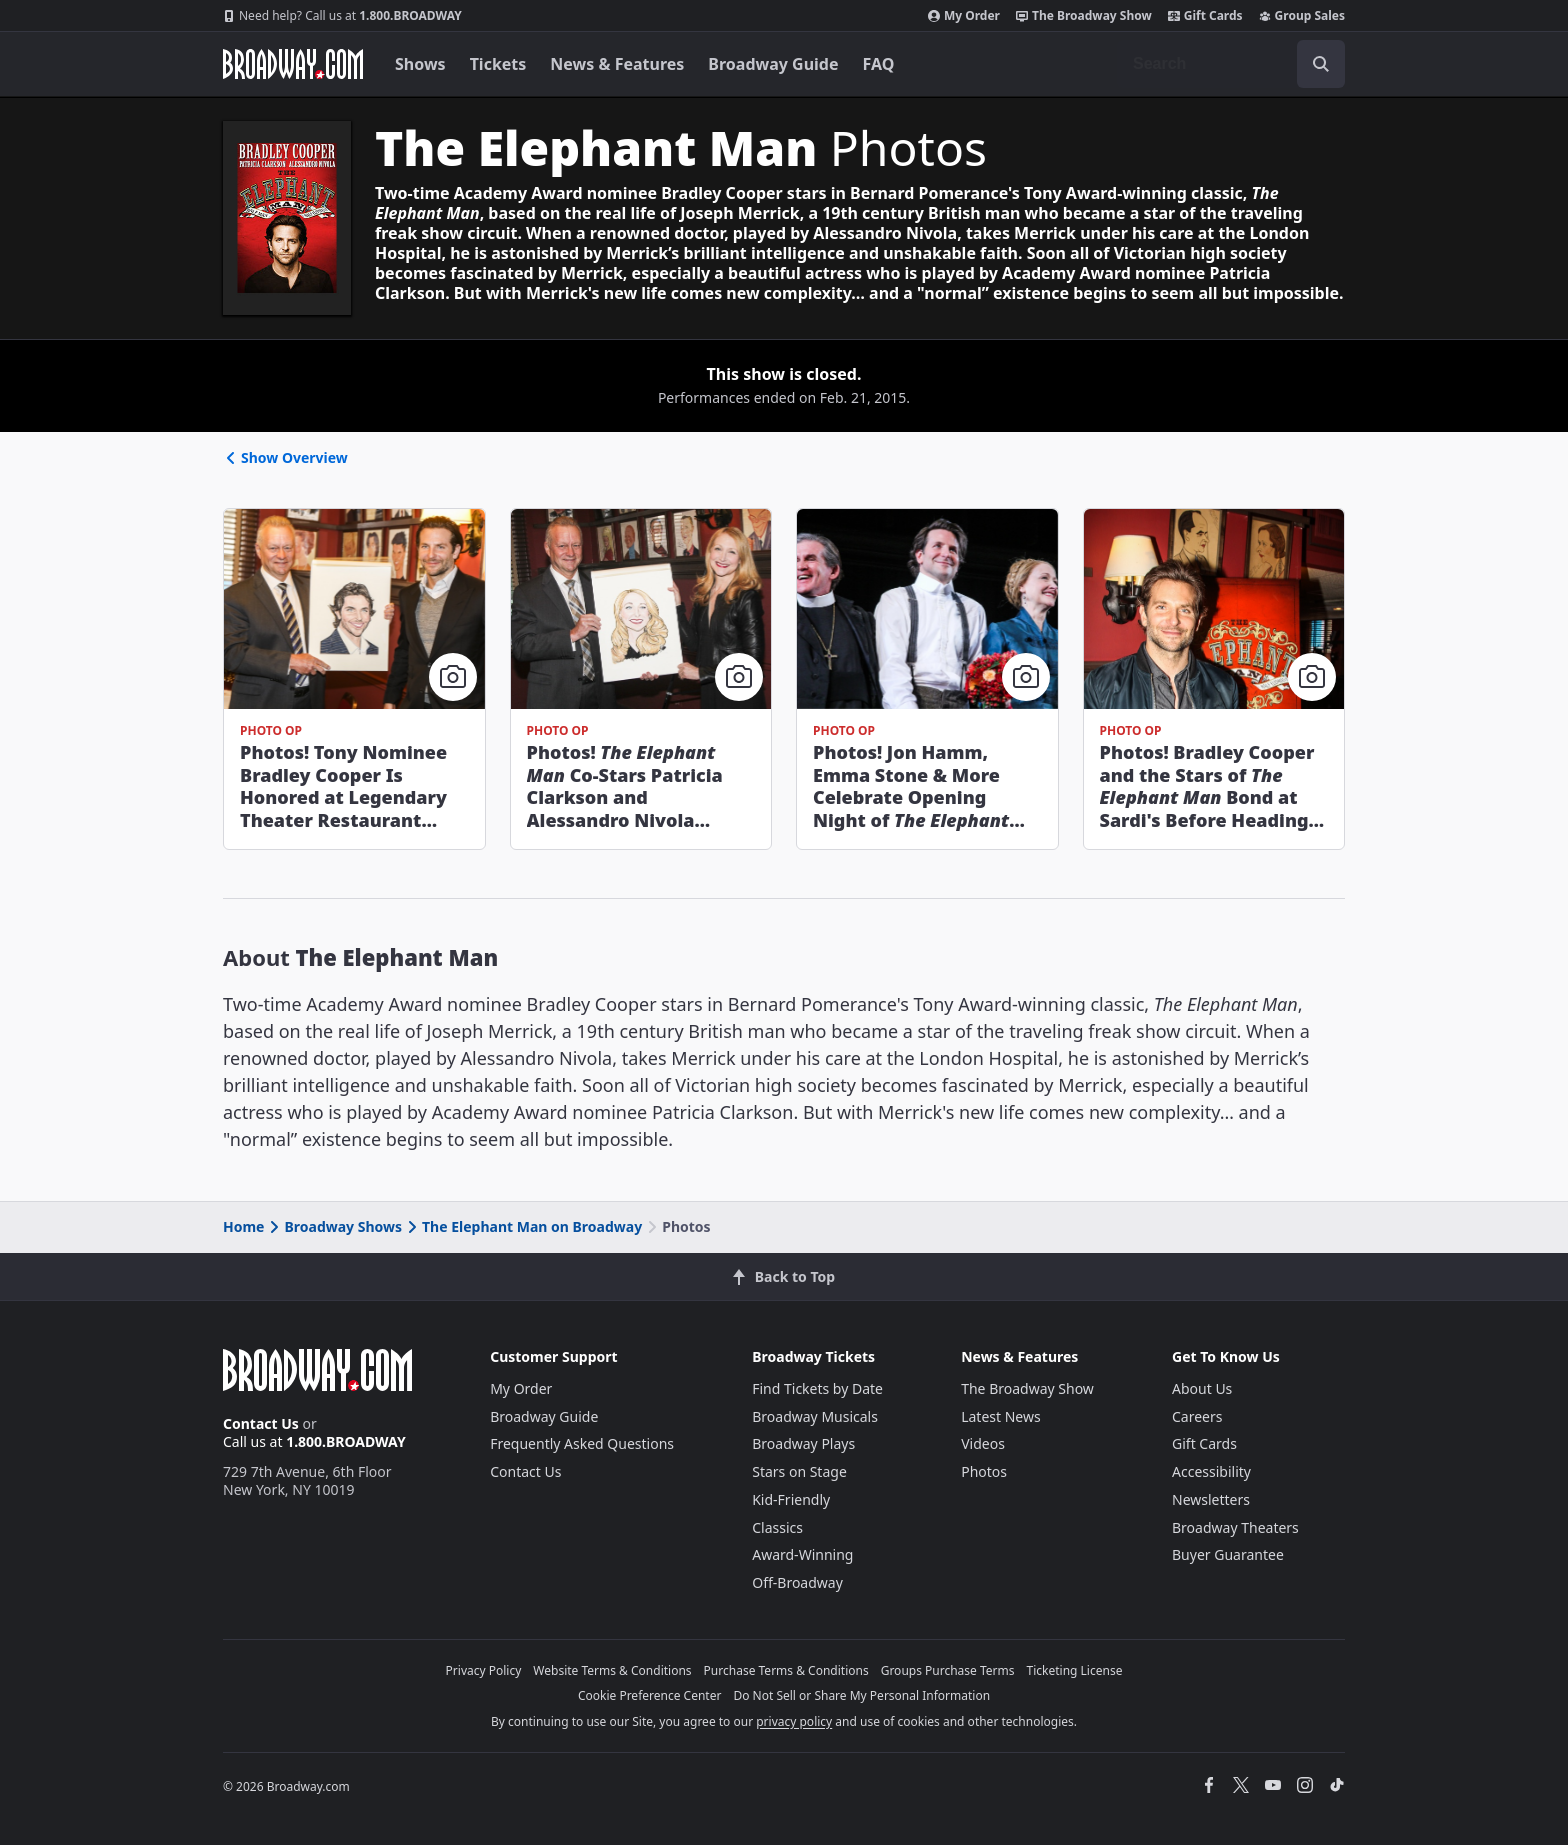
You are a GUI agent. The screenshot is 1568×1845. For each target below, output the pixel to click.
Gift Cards (1205, 16)
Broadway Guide (773, 64)
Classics (777, 1527)
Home (243, 1226)
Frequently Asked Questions (582, 1443)
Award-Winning (802, 1554)
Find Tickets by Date (817, 1388)
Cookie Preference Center (650, 1695)
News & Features (617, 64)
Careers (1197, 1416)
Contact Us (261, 1423)
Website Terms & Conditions (612, 1670)
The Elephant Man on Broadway (523, 1226)
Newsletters (1211, 1499)
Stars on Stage (799, 1471)
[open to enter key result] (1321, 64)
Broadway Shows (334, 1226)
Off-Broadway (797, 1582)
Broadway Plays (803, 1443)
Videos (983, 1443)
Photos (984, 1471)
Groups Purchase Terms (948, 1670)
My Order (964, 16)
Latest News (1001, 1416)
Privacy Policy (484, 1670)
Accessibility (1211, 1471)
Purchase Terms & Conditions (786, 1670)
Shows (420, 64)
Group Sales (1302, 16)
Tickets (498, 64)
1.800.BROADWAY (342, 16)
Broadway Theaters (1235, 1527)
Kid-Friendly (791, 1499)
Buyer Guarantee (1228, 1554)
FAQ (879, 64)
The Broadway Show (1084, 16)
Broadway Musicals (815, 1416)
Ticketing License (1075, 1670)
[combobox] (1231, 64)
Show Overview (285, 457)
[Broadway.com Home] (293, 64)
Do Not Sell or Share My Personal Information (861, 1695)
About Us (1202, 1388)
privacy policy (794, 1721)
